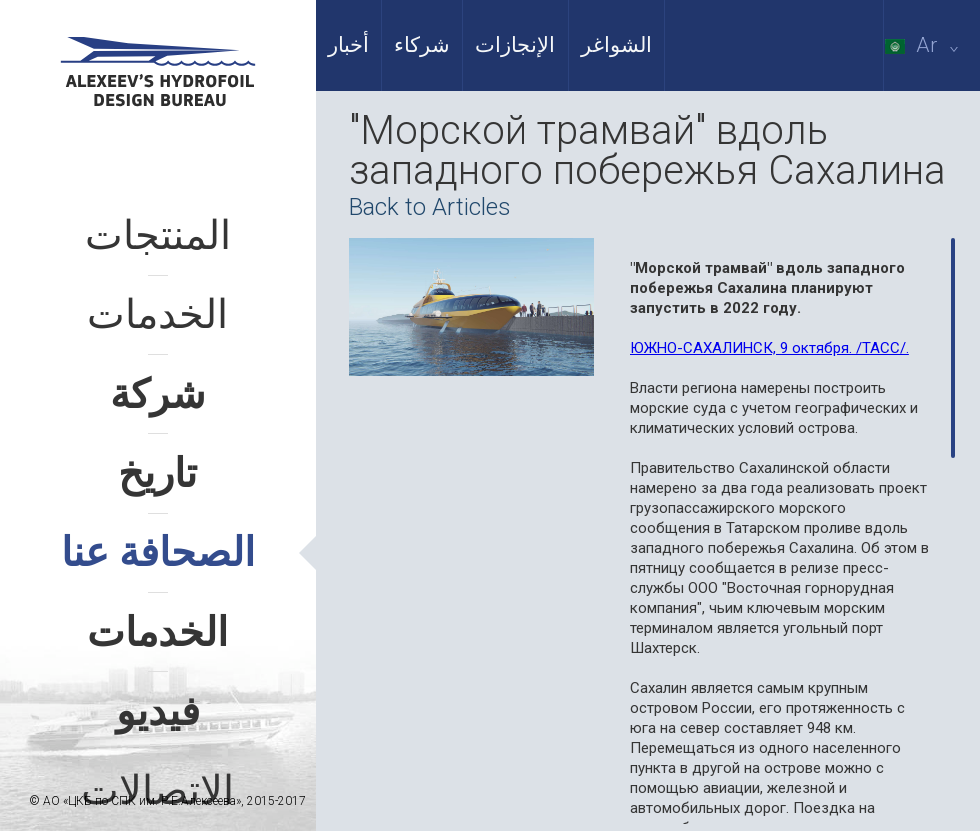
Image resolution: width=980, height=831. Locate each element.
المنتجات (158, 235)
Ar (925, 45)
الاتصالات (157, 790)
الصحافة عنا (158, 552)
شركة (158, 394)
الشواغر (616, 45)
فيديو (158, 711)
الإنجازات (515, 45)
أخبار (348, 45)
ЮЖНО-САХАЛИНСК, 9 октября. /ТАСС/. (769, 348)
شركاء (422, 45)
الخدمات (157, 314)
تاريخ (157, 473)
